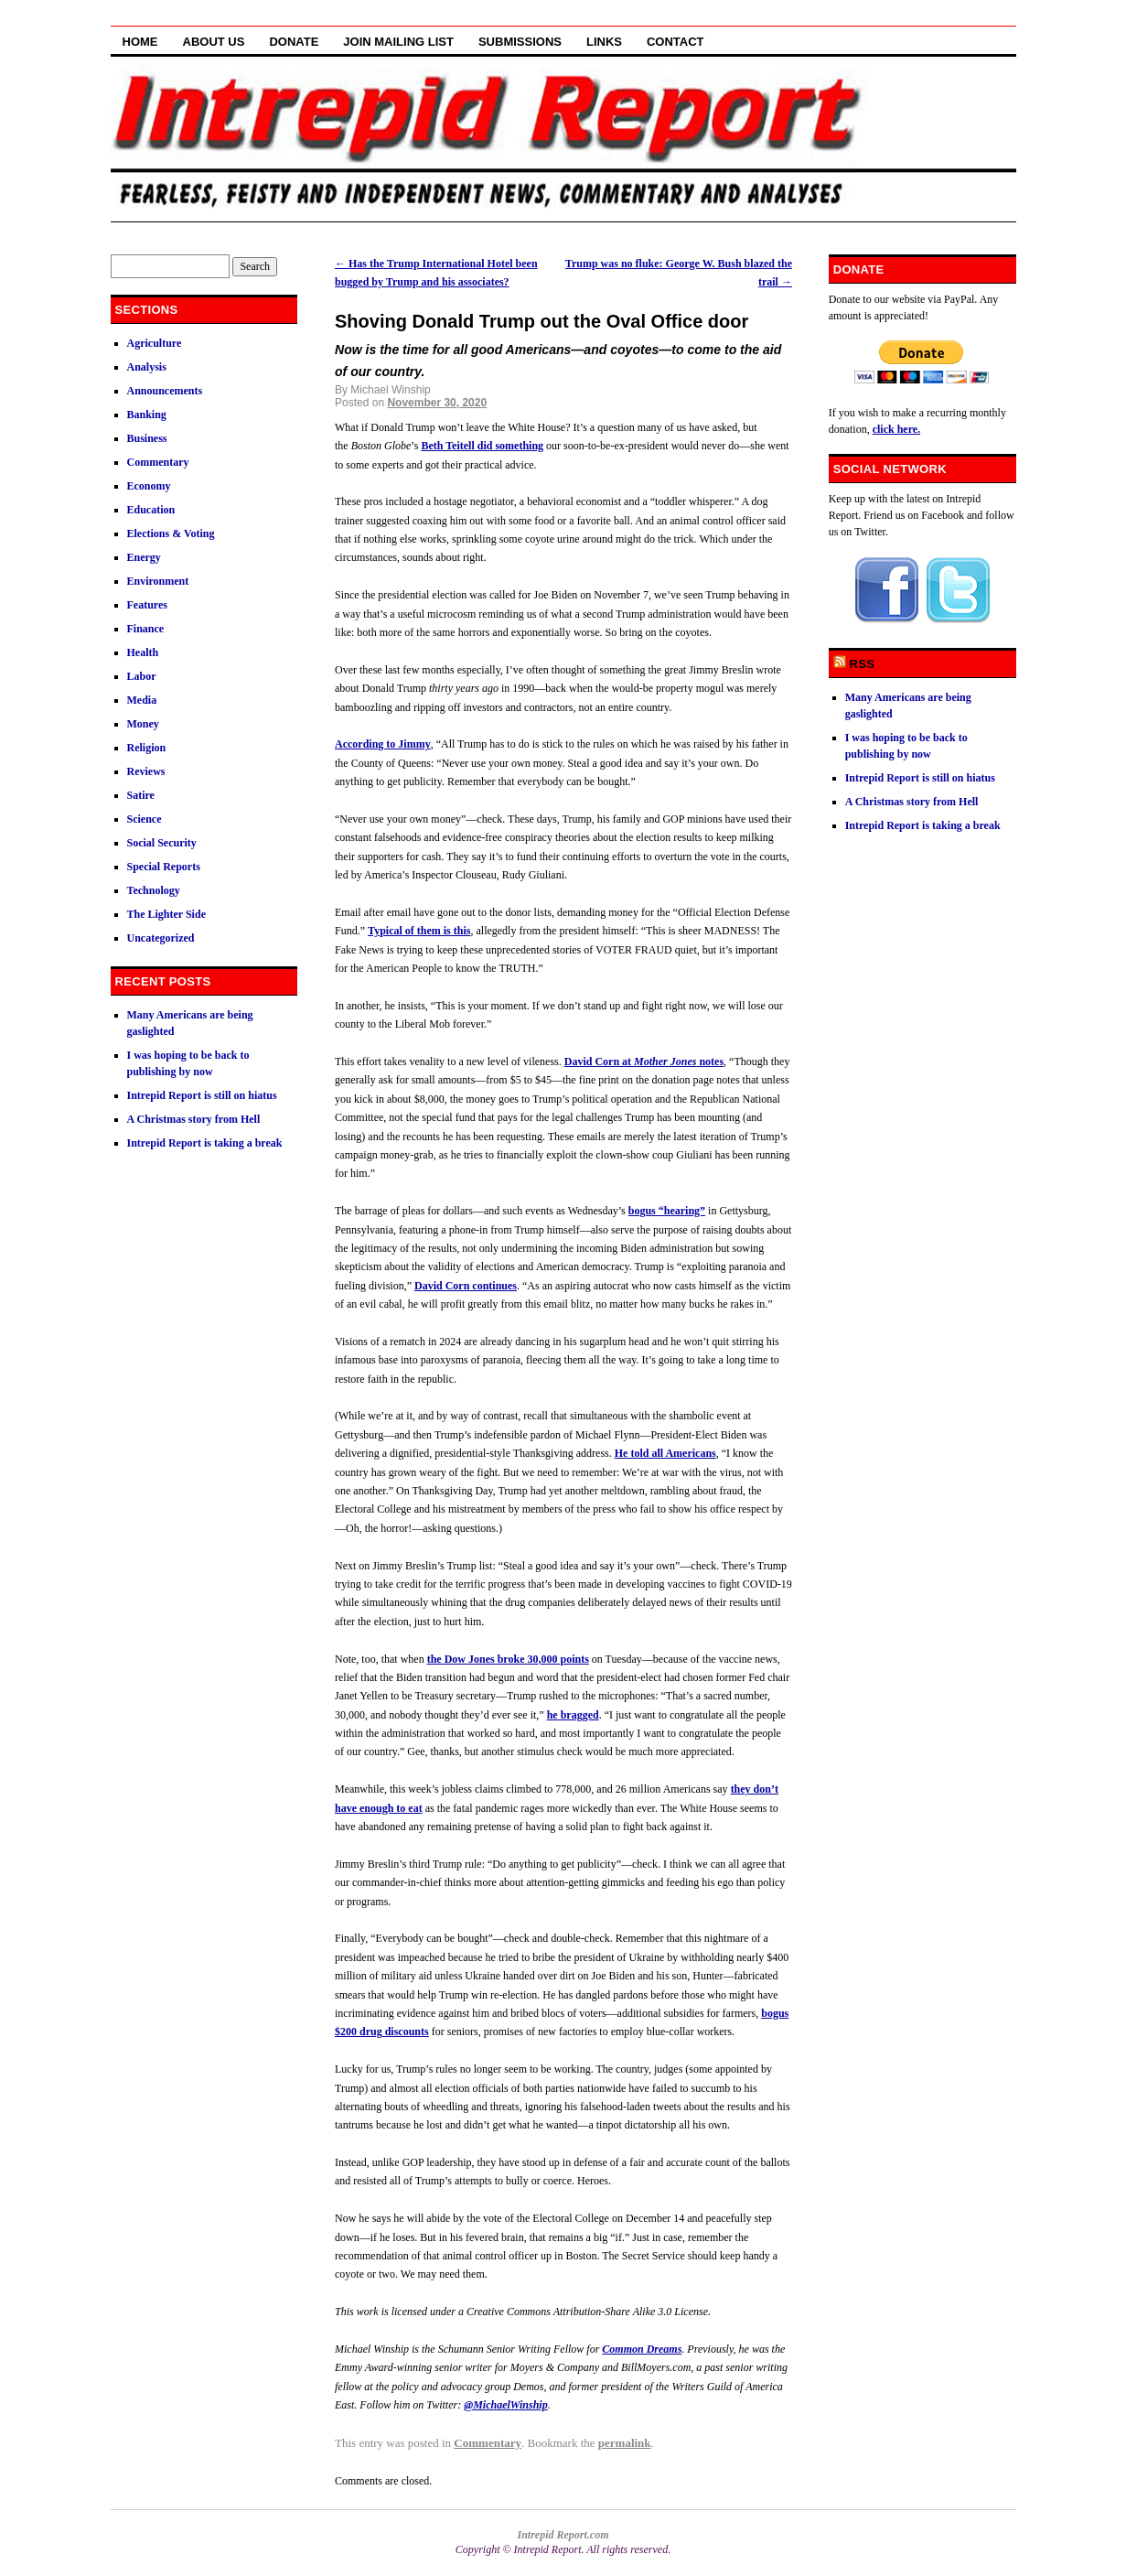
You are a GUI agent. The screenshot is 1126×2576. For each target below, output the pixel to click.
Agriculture (154, 343)
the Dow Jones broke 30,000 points (508, 1659)
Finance (146, 628)
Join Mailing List (398, 42)
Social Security (162, 842)
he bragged (573, 1714)
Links (604, 42)
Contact (675, 42)
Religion (146, 747)
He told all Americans (665, 1453)
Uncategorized (161, 938)
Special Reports (163, 866)
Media (142, 700)
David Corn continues (465, 1285)
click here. (896, 429)
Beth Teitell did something (482, 445)
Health (143, 652)
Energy (144, 557)
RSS (862, 664)
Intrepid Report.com (562, 2534)
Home (140, 42)
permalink (624, 2443)
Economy (149, 486)
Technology (153, 890)
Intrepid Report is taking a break (205, 1143)
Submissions (520, 42)
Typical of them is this (419, 930)
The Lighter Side (166, 914)
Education (151, 509)
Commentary (487, 2443)
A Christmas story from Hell (194, 1119)
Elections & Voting (171, 533)
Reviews (146, 771)
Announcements (165, 390)
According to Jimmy (383, 744)
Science (144, 819)
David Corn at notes (644, 1061)
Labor (141, 676)
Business (147, 438)
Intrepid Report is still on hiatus (202, 1095)
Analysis (146, 367)
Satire (141, 795)
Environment (158, 581)
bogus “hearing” (666, 1210)
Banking (146, 414)
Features (147, 604)
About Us (214, 42)
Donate (293, 42)
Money (143, 723)
